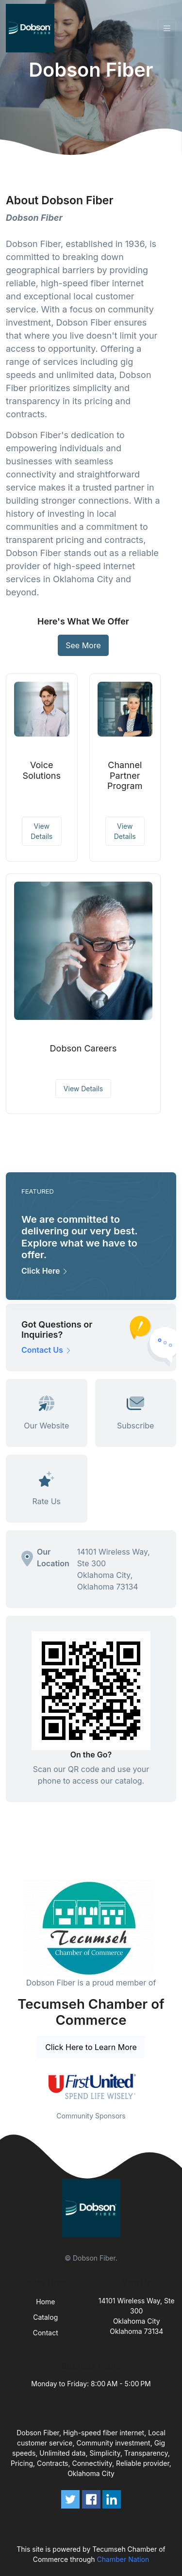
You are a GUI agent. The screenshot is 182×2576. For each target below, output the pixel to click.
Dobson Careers (83, 1048)
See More (83, 645)
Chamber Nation (123, 2559)
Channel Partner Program (124, 775)
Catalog (45, 2317)
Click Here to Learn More (91, 2047)
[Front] (32, 28)
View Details (41, 831)
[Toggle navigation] (167, 28)
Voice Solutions (41, 770)
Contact (45, 2333)
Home (45, 2301)
